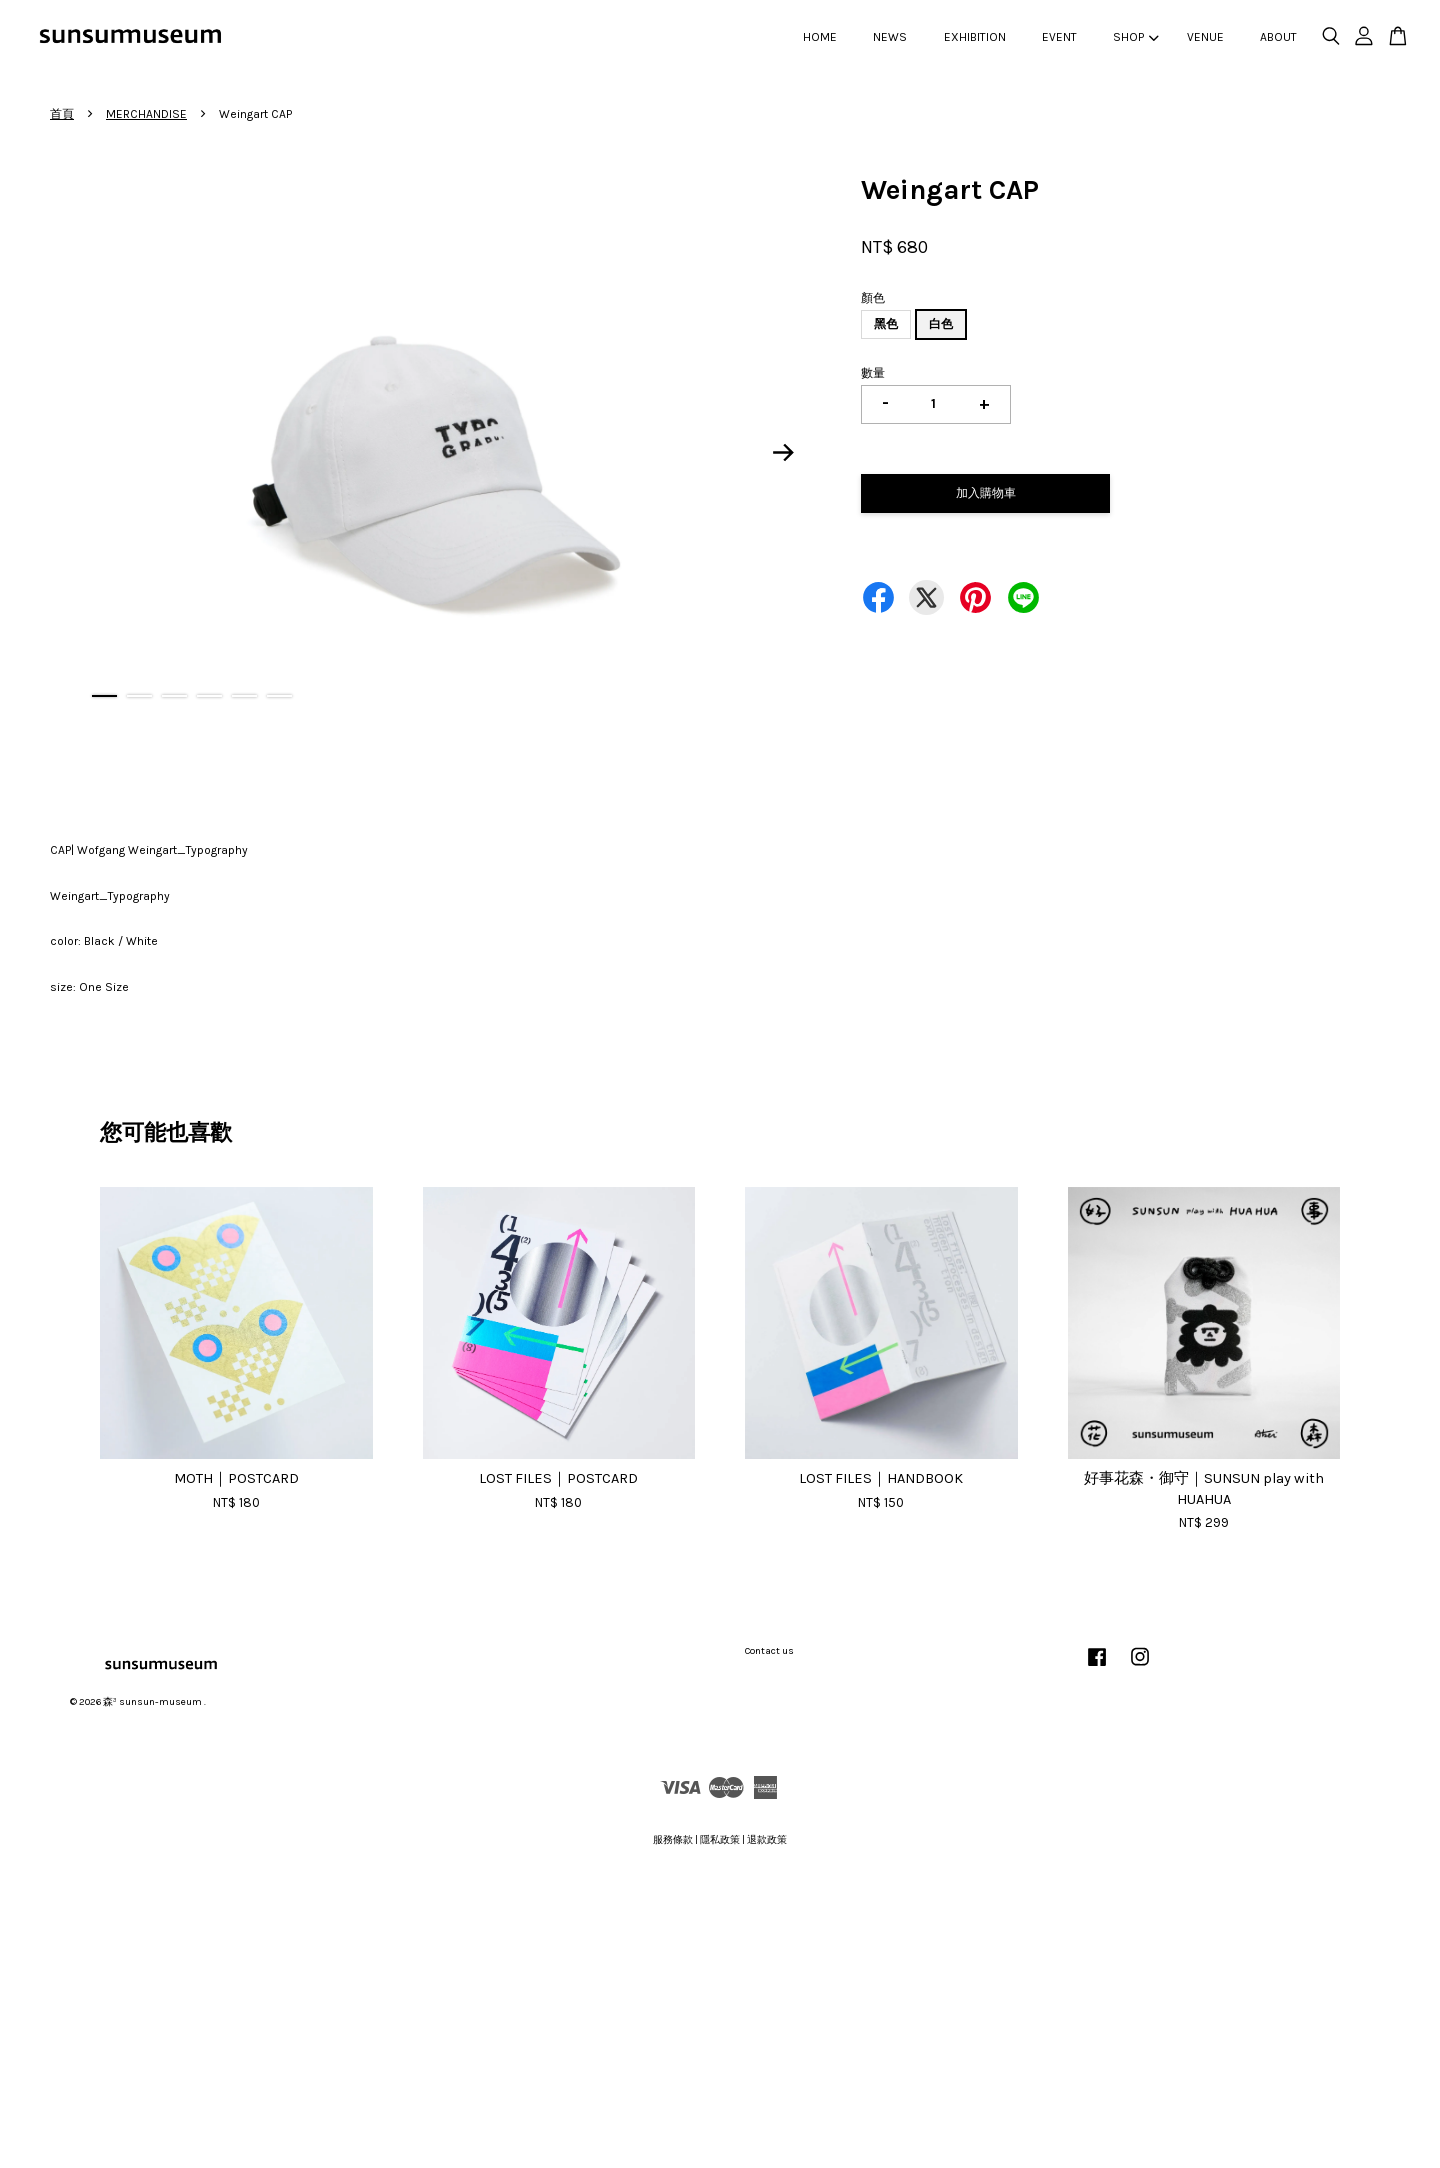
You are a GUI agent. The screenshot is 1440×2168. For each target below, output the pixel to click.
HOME (820, 37)
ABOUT (1278, 37)
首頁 (62, 114)
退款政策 (767, 1840)
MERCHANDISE (146, 114)
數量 (873, 373)
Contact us (769, 1651)
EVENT (1059, 37)
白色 (941, 324)
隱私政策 (720, 1840)
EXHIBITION (975, 37)
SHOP (1135, 37)
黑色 (886, 324)
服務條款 (673, 1840)
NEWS (890, 37)
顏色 (873, 298)
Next (784, 452)
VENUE (1205, 37)
